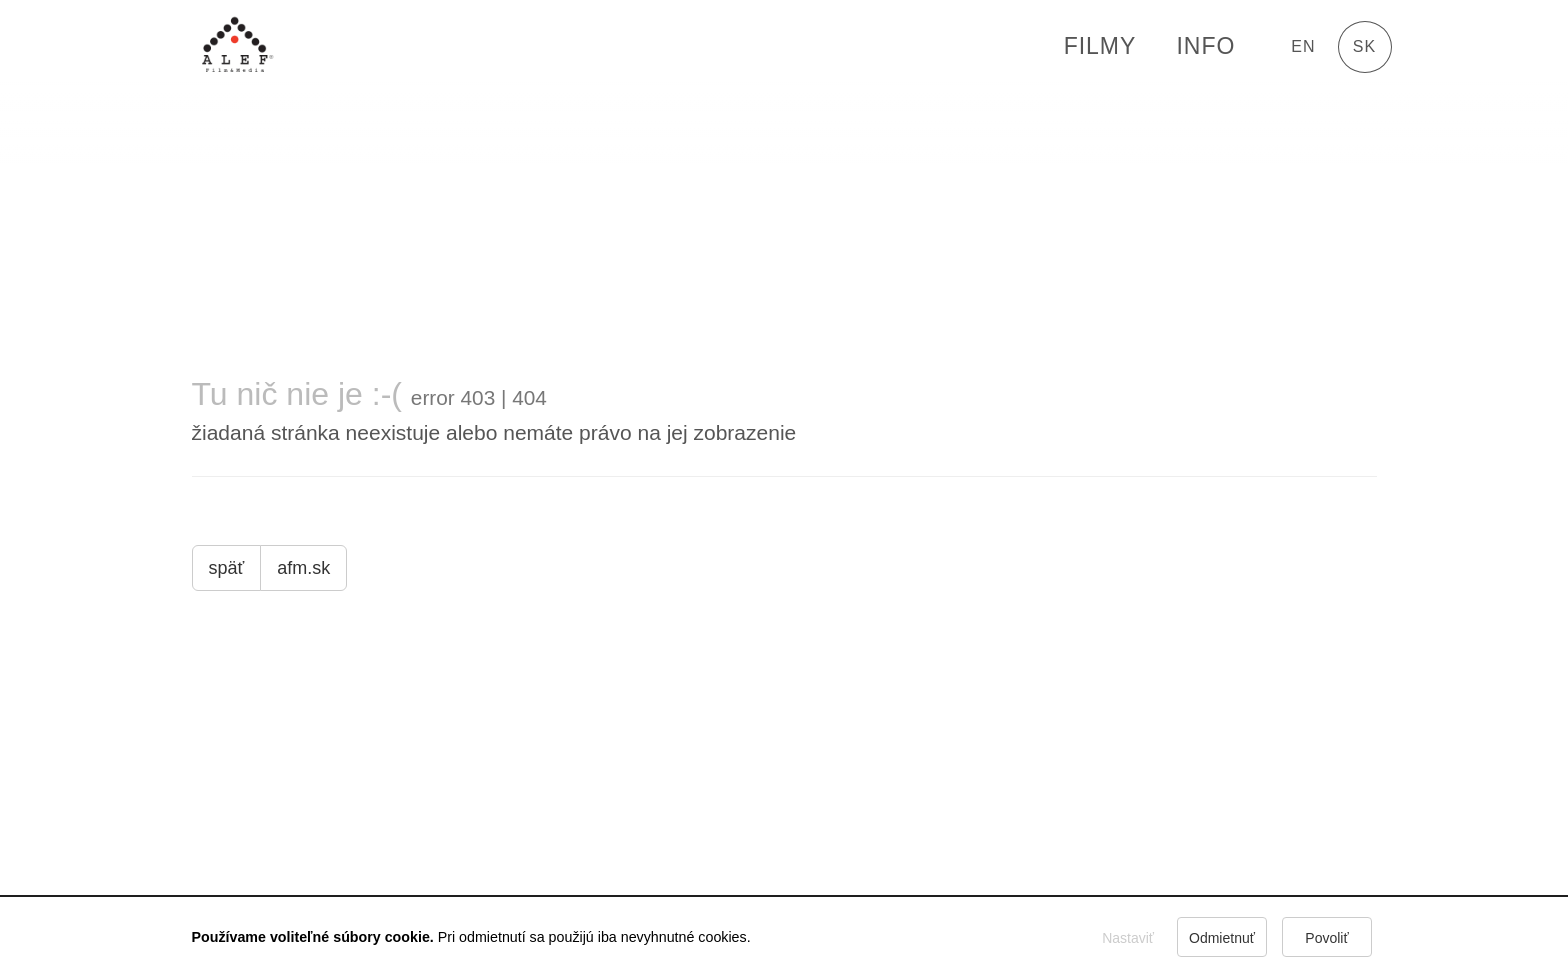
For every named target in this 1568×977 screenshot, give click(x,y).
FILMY (1100, 46)
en (1303, 46)
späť (227, 568)
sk (1364, 46)
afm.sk (303, 568)
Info (1205, 46)
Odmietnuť (1222, 938)
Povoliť (1326, 938)
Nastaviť (1128, 938)
